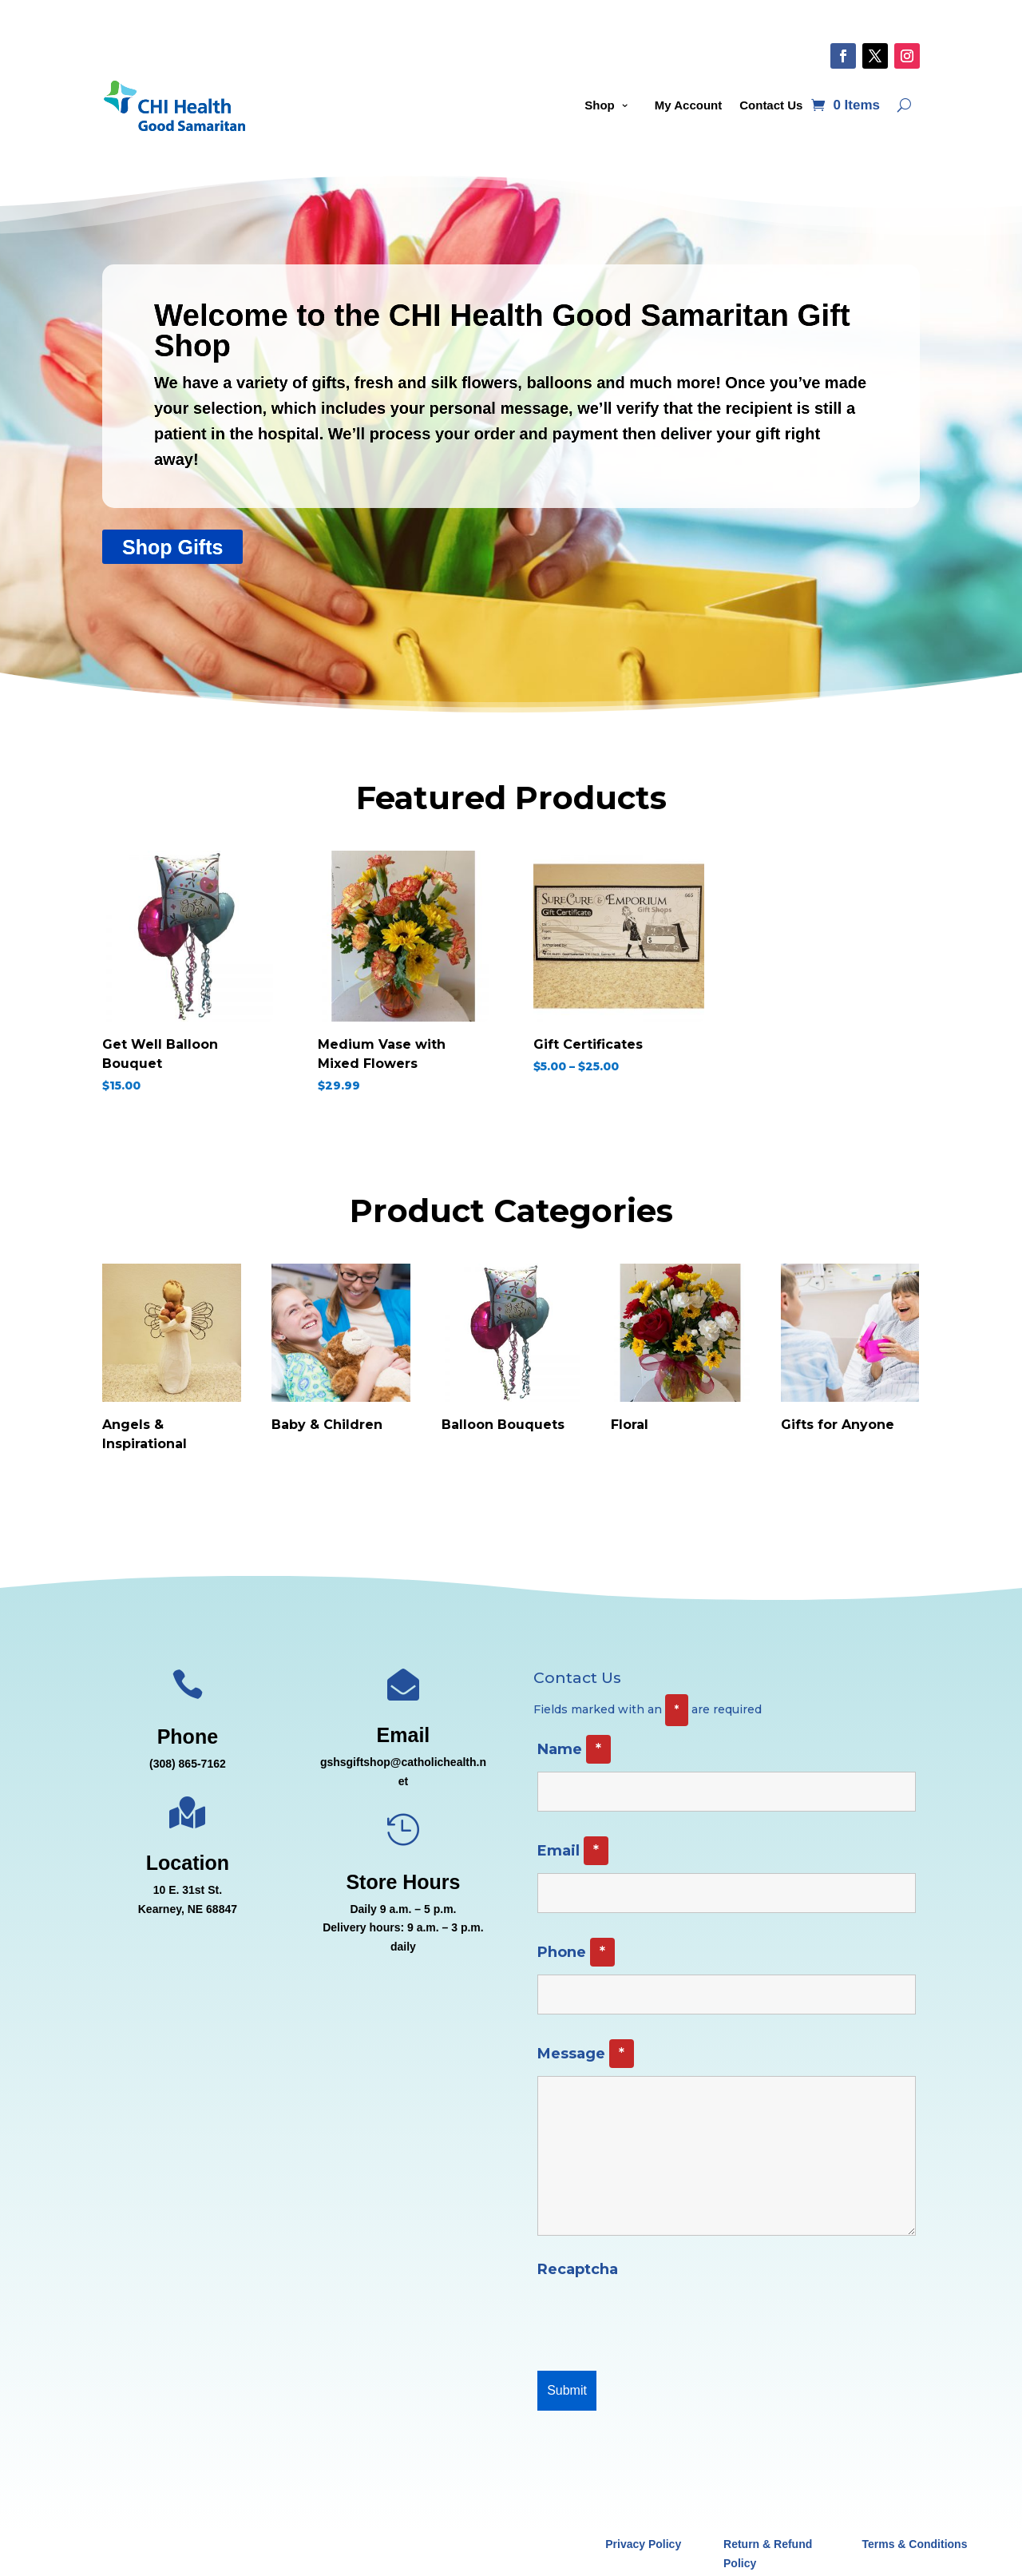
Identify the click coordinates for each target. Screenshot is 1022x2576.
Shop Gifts (172, 547)
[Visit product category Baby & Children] (340, 1353)
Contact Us (770, 105)
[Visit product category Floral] (680, 1353)
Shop (599, 105)
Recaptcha (577, 2269)
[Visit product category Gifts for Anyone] (850, 1353)
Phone (576, 1952)
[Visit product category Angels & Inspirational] (171, 1362)
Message (585, 2053)
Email (572, 1851)
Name (574, 1749)
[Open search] (904, 105)
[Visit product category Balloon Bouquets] (511, 1353)
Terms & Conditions (914, 2544)
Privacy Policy (643, 2544)
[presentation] (658, 2319)
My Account (688, 105)
